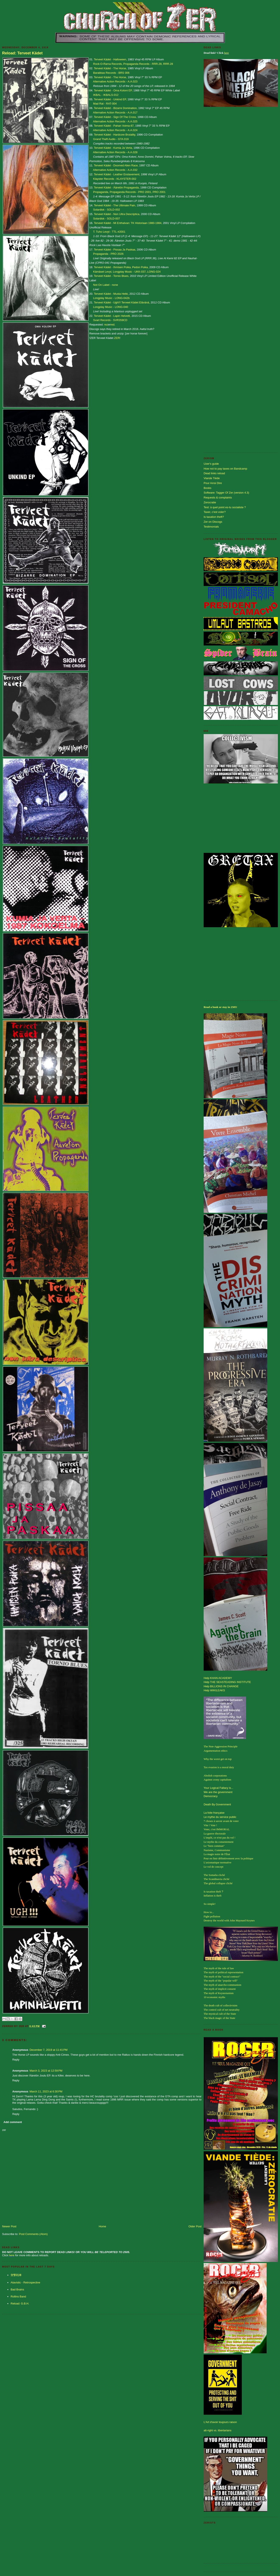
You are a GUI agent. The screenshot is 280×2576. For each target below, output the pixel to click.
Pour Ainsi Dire (213, 483)
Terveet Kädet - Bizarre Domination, (116, 108)
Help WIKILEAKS (214, 1690)
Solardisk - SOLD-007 (106, 218)
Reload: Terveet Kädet (22, 53)
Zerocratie (210, 502)
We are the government (218, 1792)
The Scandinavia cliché (216, 1879)
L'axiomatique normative (217, 1862)
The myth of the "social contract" (222, 1976)
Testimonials (211, 526)
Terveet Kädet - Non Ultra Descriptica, (117, 214)
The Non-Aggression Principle (221, 1746)
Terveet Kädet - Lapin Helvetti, (113, 315)
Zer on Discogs (213, 521)
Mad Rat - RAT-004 (105, 103)
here (11, 2255)
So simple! (210, 1903)
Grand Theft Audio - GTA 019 (111, 139)
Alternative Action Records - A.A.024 (115, 130)
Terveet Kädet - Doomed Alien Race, (116, 165)
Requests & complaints (218, 497)
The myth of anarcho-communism (222, 1984)
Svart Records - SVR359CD (110, 320)
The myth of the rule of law (219, 1968)
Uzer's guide (211, 463)
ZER (117, 338)
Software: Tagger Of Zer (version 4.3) (226, 492)
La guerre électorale (215, 1833)
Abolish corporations (215, 1775)
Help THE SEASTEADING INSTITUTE (227, 1682)
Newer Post (9, 2226)
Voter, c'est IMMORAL (217, 1829)
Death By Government (217, 1804)
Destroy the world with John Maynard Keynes (229, 1920)
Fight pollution (212, 1916)
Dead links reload (214, 473)
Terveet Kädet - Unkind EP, (110, 99)
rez (106, 324)
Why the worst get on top (218, 1759)
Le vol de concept (213, 1866)
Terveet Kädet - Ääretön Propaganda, (117, 187)
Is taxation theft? (214, 516)
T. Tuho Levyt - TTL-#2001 (109, 231)
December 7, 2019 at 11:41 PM (48, 2049)
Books (207, 488)
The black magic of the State (219, 2018)
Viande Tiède (212, 478)
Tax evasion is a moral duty (219, 1767)
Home (102, 2226)
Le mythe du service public (220, 1817)
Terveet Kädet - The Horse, (110, 68)
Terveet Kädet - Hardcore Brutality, (115, 134)
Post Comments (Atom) (33, 2234)
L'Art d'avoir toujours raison (220, 2422)
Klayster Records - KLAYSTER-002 (114, 178)
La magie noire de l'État (217, 1854)
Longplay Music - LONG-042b (111, 298)
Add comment (13, 2122)
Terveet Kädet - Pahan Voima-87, (114, 125)
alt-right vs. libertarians (217, 2430)
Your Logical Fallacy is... (218, 1787)
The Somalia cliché (214, 1875)
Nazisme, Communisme (217, 1850)
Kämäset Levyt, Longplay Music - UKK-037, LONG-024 (127, 271)
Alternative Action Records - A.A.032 (115, 169)
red (113, 324)
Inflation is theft (212, 1895)
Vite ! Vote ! (210, 1825)
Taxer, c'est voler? (215, 512)
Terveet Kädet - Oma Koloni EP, (113, 90)
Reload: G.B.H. (20, 2303)
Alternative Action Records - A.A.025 (115, 121)
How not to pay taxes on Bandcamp (225, 468)
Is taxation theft (213, 1891)
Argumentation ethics (215, 1750)
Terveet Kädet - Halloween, (111, 59)
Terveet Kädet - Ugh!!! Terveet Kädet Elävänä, (122, 302)
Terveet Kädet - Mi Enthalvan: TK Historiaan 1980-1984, (128, 223)
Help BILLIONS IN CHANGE (221, 1686)
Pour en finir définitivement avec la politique (228, 1858)
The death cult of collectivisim (220, 2005)
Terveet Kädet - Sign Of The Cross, (115, 117)
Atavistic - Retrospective (25, 2282)
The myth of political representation (223, 1972)
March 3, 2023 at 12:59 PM (45, 2070)
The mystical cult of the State (220, 2013)
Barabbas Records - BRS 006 (111, 72)
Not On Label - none (105, 284)
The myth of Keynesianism (219, 1993)
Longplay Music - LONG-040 (110, 307)
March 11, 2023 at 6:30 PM (45, 2091)
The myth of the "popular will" (221, 1980)
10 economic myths (214, 1997)
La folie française (214, 1812)
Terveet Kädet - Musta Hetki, (111, 293)
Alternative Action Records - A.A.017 (115, 112)
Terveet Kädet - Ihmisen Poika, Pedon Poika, (121, 267)
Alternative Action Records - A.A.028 (115, 152)
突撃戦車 (16, 2275)
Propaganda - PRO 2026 (108, 253)
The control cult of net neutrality (221, 2009)
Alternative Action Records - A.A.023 (115, 81)
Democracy (211, 1796)
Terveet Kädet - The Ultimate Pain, (115, 205)
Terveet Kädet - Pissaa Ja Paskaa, (115, 249)
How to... (209, 1912)
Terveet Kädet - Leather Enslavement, (117, 174)
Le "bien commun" (214, 1845)
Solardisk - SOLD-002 (106, 209)
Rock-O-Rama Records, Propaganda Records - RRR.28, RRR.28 (133, 63)
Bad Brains (17, 2289)
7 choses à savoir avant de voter (221, 1821)
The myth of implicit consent (220, 1988)
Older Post (195, 2226)
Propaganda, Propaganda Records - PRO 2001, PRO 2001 (129, 192)
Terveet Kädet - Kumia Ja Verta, (113, 147)
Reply (15, 2059)
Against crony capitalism (217, 1779)
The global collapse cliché (218, 1883)
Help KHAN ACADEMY (218, 1678)
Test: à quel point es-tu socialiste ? (225, 507)
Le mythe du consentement (218, 1841)
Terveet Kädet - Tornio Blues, (112, 275)
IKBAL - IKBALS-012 (105, 94)
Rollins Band (18, 2296)
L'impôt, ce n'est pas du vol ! (219, 1837)
